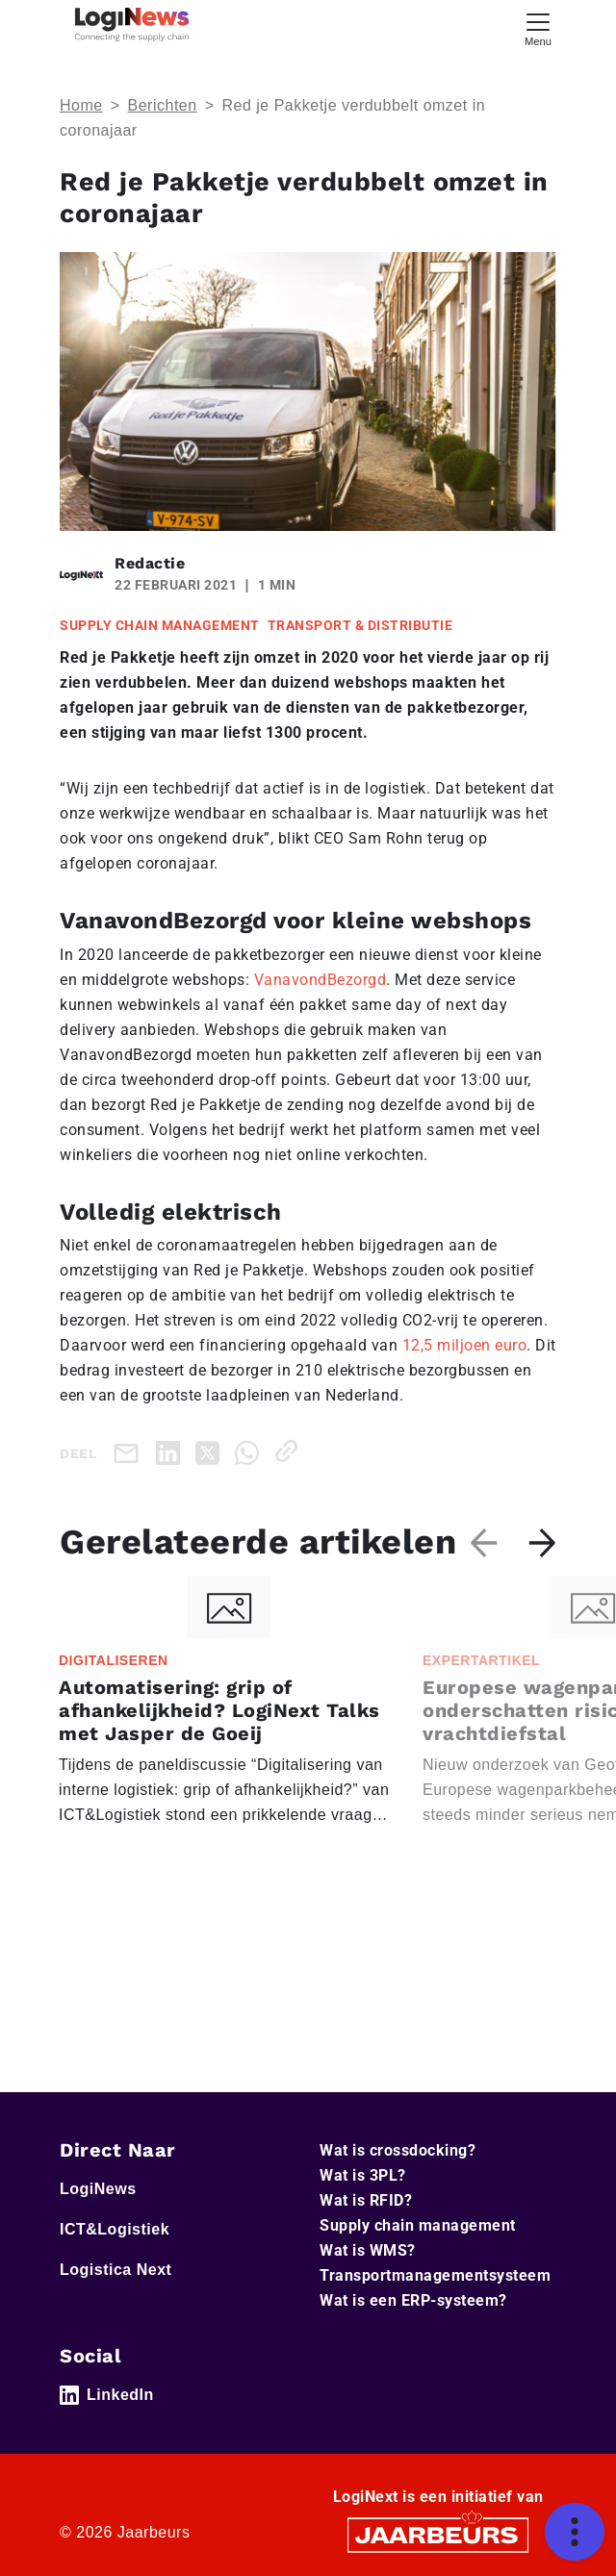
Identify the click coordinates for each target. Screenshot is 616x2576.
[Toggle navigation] (538, 27)
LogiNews (98, 2189)
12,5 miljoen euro (464, 1345)
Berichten (162, 105)
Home (81, 105)
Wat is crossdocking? (397, 2150)
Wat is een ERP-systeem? (413, 2300)
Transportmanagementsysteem (435, 2275)
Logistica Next (115, 2269)
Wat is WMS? (368, 2250)
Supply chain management (418, 2225)
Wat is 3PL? (363, 2175)
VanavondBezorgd (320, 980)
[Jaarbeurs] (437, 2534)
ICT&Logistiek (114, 2229)
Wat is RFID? (366, 2200)
